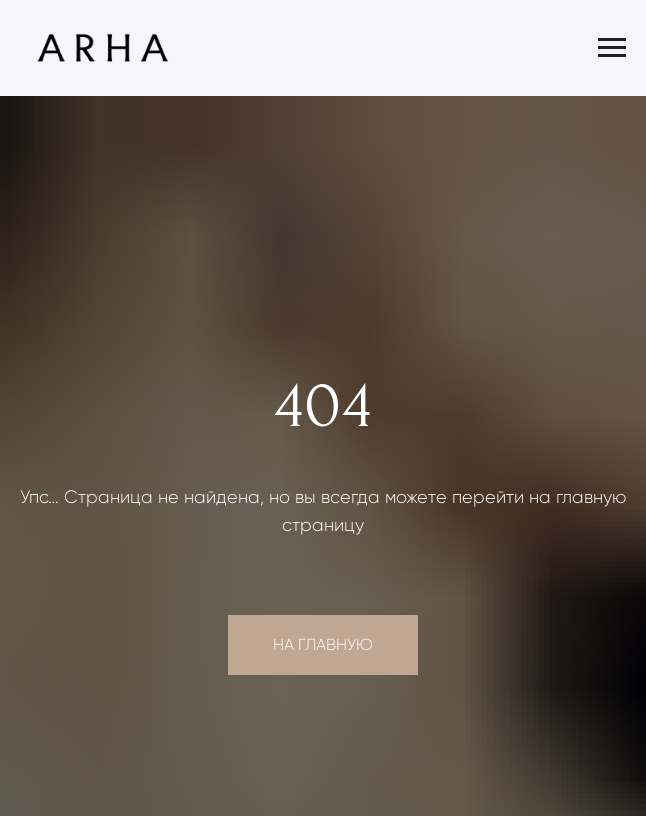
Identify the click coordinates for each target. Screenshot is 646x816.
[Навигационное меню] (612, 48)
